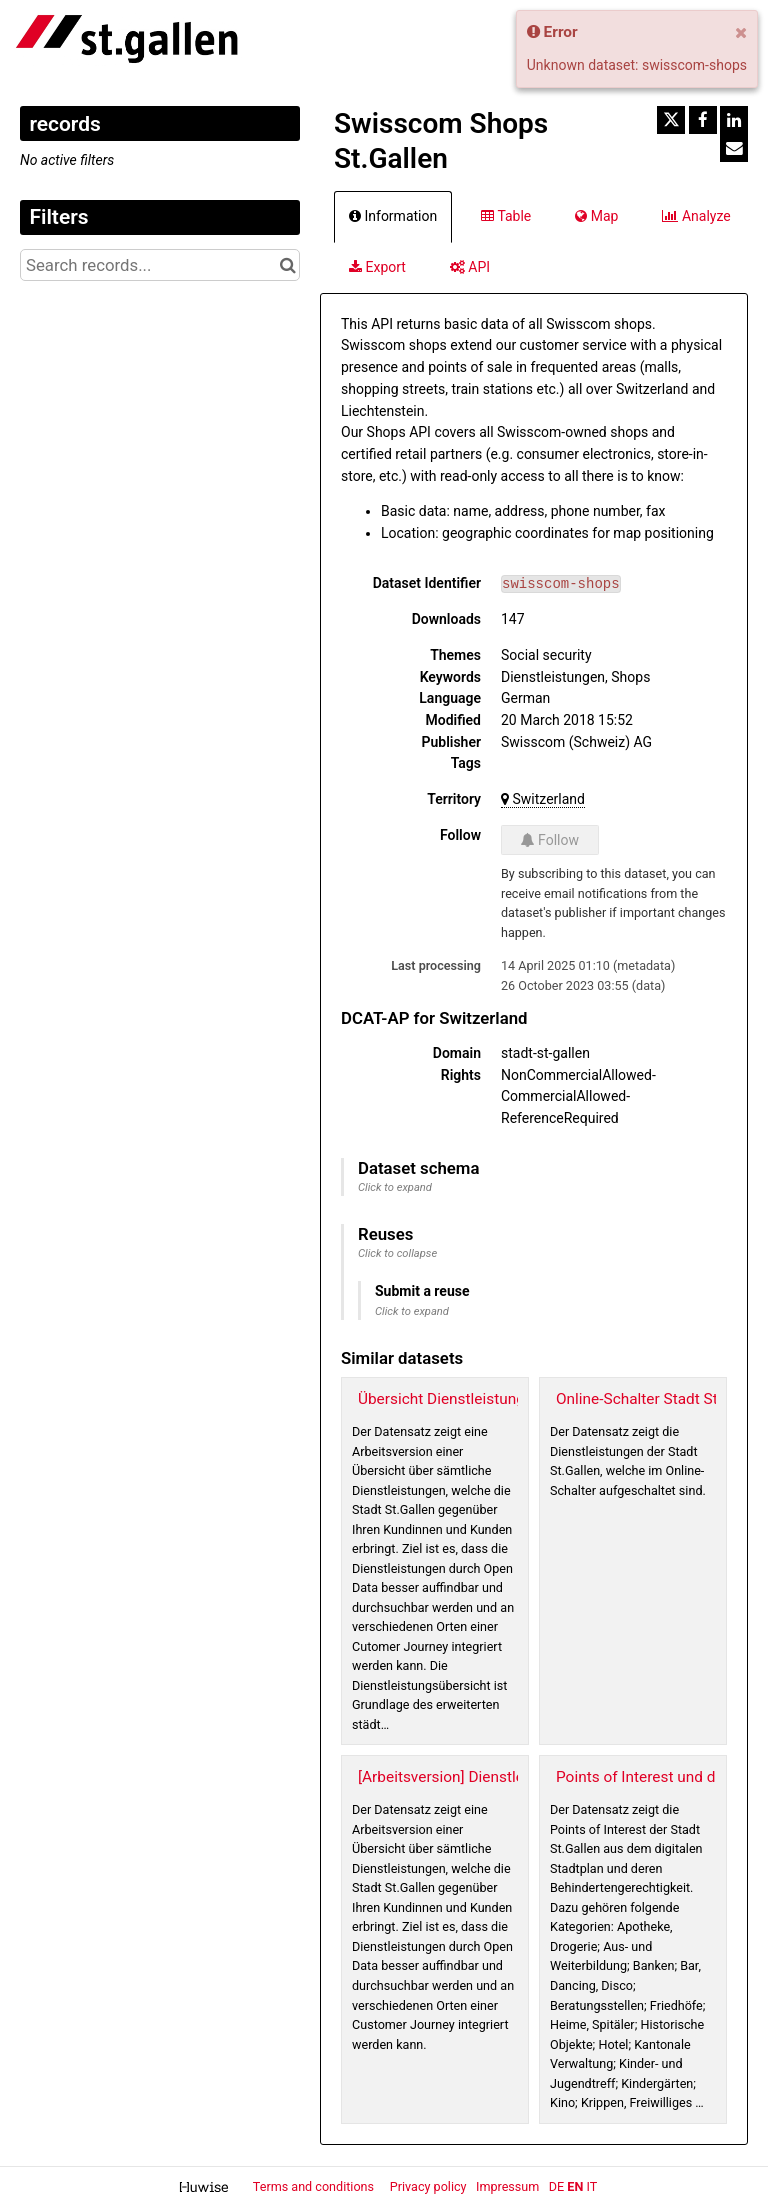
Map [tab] (596, 216)
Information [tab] (393, 216)
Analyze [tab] (696, 216)
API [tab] (470, 267)
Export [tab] (377, 267)
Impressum (507, 2186)
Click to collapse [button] (397, 1253)
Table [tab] (506, 216)
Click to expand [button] (395, 1187)
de (556, 2186)
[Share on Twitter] (671, 120)
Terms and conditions (315, 2186)
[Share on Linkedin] (734, 120)
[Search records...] (160, 265)
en (575, 2186)
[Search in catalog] (287, 265)
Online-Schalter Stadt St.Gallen (660, 1399)
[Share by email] (734, 148)
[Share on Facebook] (703, 120)
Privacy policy (430, 2186)
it (591, 2186)
